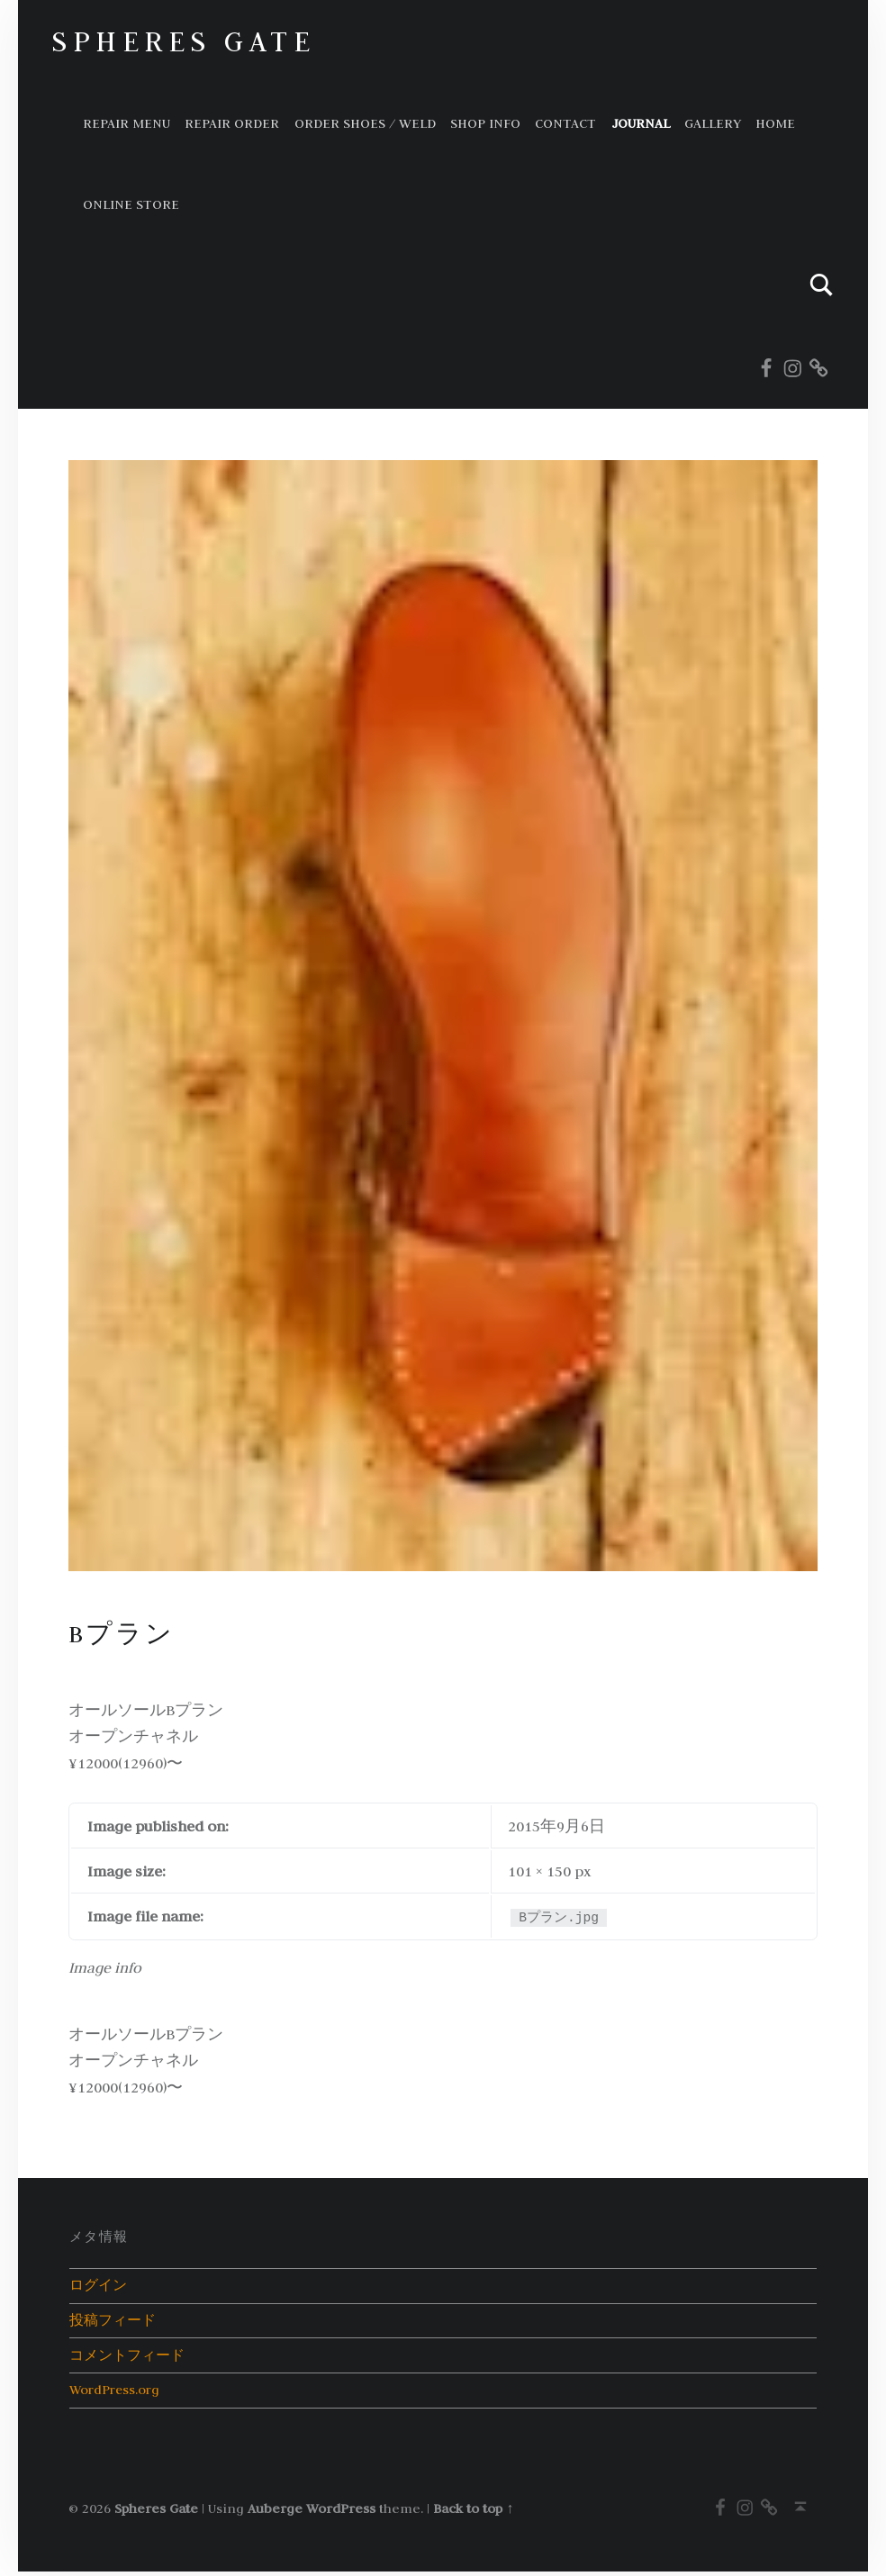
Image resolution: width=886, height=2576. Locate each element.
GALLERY (712, 122)
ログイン (98, 2285)
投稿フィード (112, 2321)
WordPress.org (116, 2393)
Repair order (232, 122)
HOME (775, 122)
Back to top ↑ (473, 2511)
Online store (131, 203)
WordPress (340, 2511)
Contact (565, 122)
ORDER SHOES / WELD (365, 122)
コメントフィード (127, 2357)
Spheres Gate (183, 41)
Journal (640, 122)
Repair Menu (126, 122)
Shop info (485, 122)
